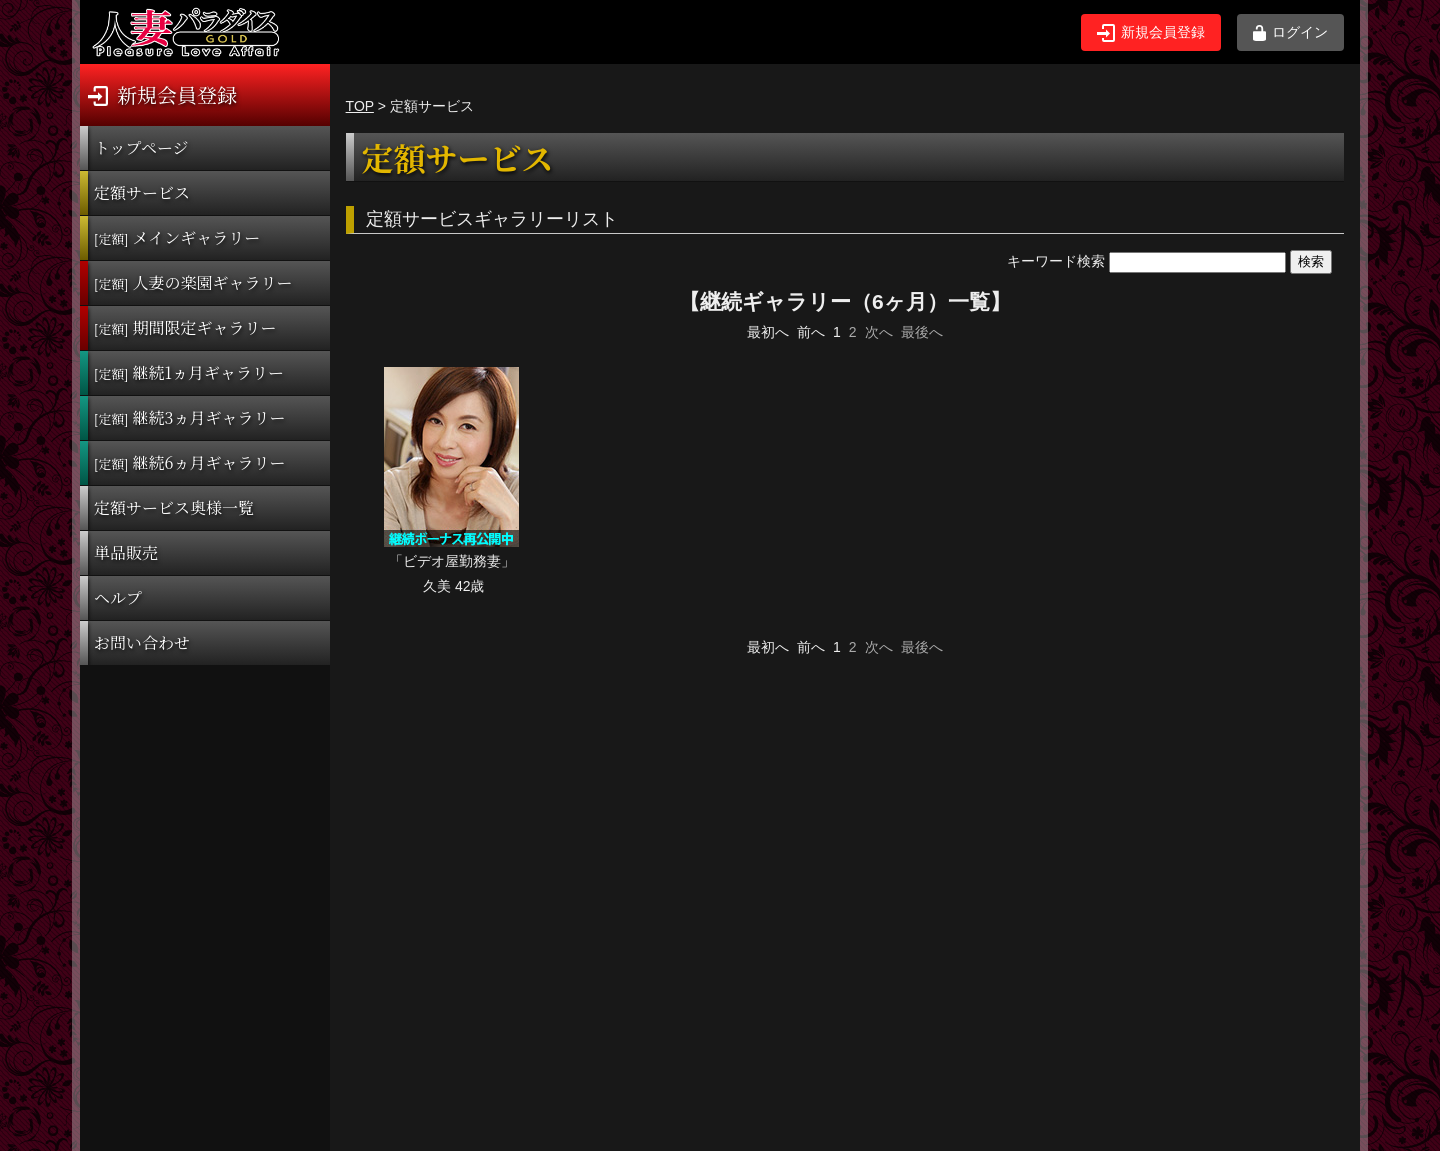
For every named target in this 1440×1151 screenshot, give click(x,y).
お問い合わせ (142, 642)
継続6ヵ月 (189, 462)
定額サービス (142, 192)
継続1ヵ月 (189, 372)
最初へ (768, 332)
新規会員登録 (1151, 33)
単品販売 (126, 552)
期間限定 (185, 327)
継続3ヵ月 (189, 417)
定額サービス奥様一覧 (174, 507)
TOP (360, 106)
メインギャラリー (177, 237)
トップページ (141, 147)
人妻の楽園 (193, 282)
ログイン (1290, 32)
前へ (811, 332)
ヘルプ (118, 597)
